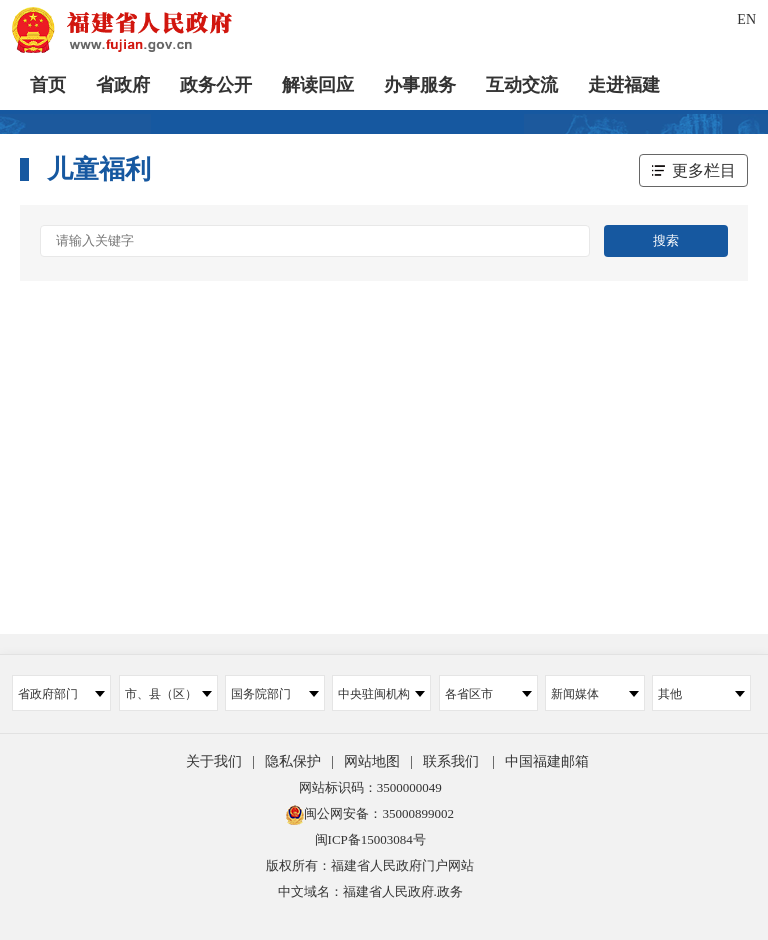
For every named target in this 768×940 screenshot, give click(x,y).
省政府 (123, 85)
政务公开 (216, 85)
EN (746, 19)
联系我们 (451, 761)
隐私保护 (293, 761)
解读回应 (318, 85)
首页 (48, 85)
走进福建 (624, 85)
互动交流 (522, 85)
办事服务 (420, 85)
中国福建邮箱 (547, 761)
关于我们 (214, 761)
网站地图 (372, 761)
